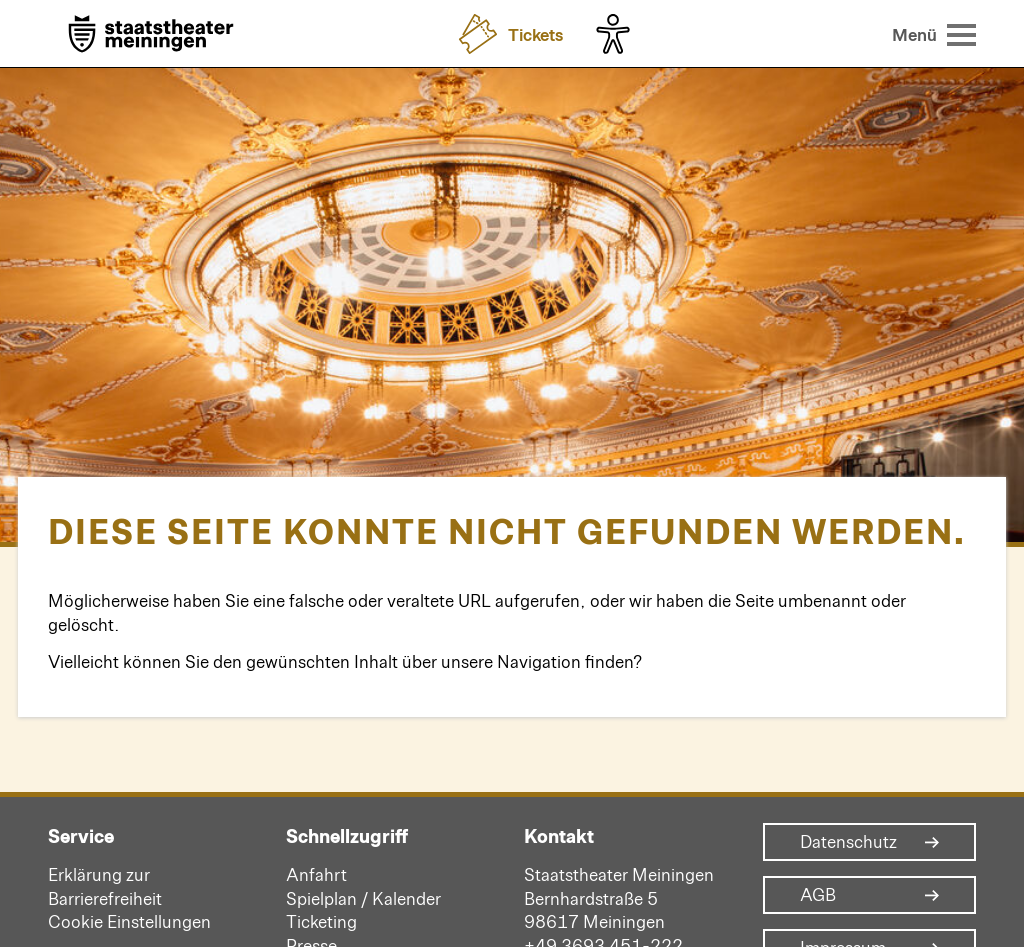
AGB (818, 895)
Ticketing (321, 921)
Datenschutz (848, 842)
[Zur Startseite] (151, 35)
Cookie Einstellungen (129, 921)
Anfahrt (316, 874)
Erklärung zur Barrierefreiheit (105, 886)
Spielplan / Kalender (363, 898)
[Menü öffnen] (934, 34)
